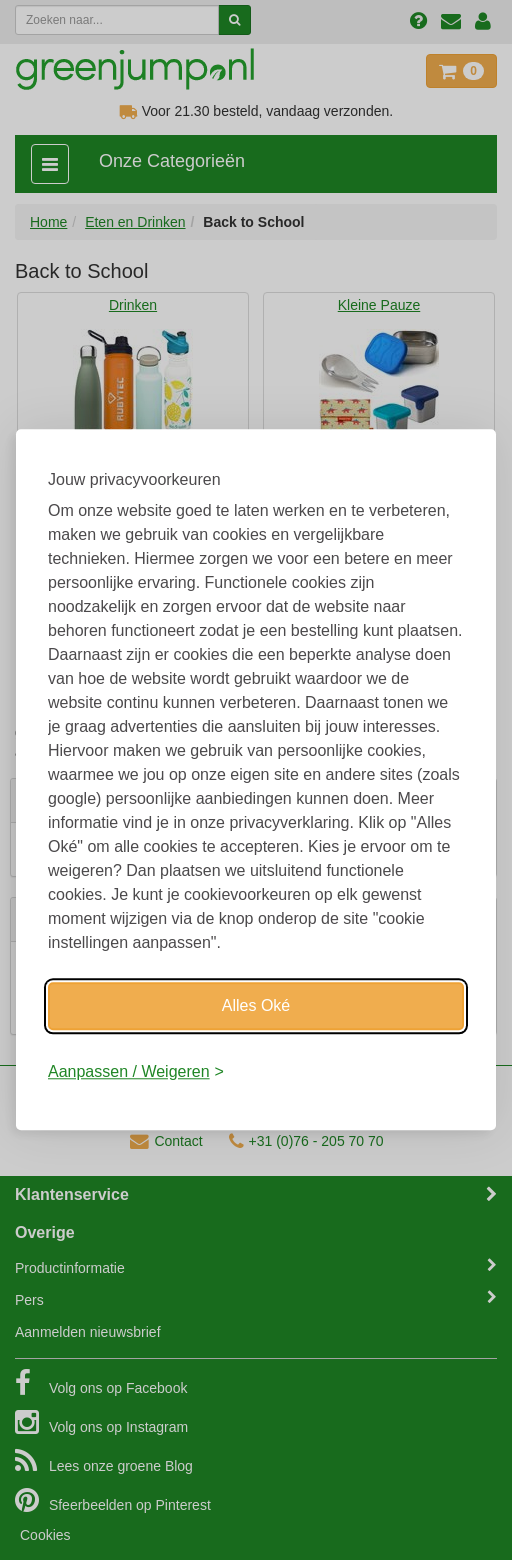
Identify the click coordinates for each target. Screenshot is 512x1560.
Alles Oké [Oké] (256, 1005)
